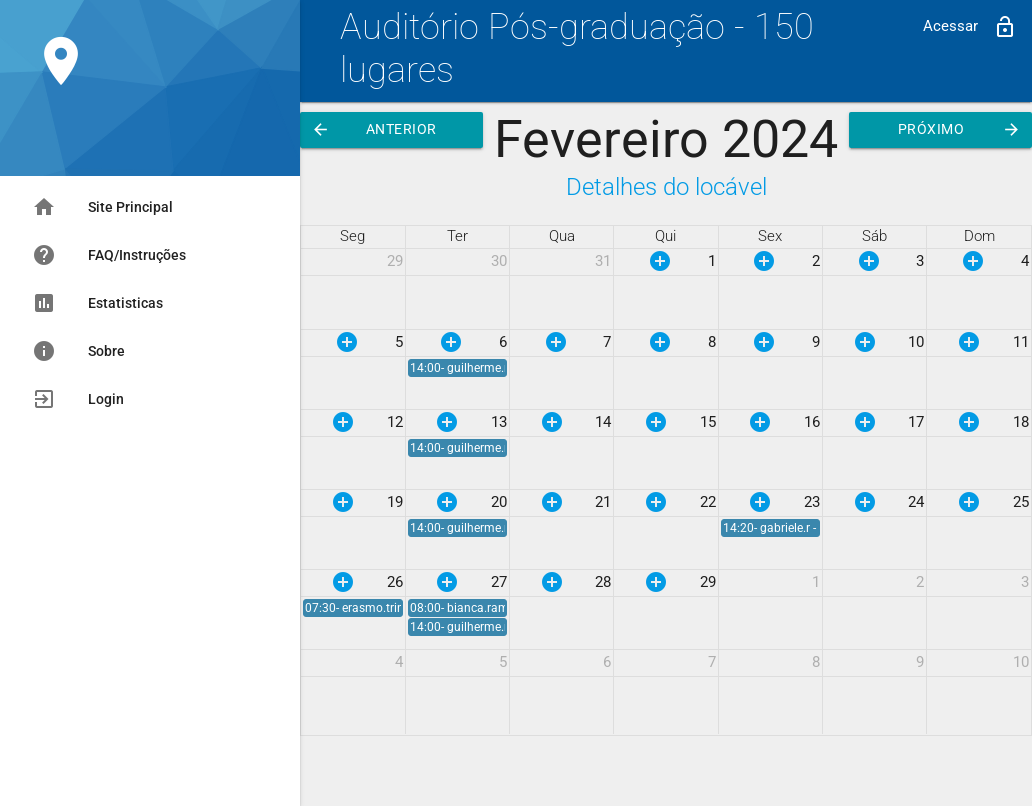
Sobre (78, 351)
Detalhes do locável (666, 186)
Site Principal (102, 207)
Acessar (970, 27)
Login (78, 399)
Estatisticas (97, 303)
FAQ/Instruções (109, 255)
